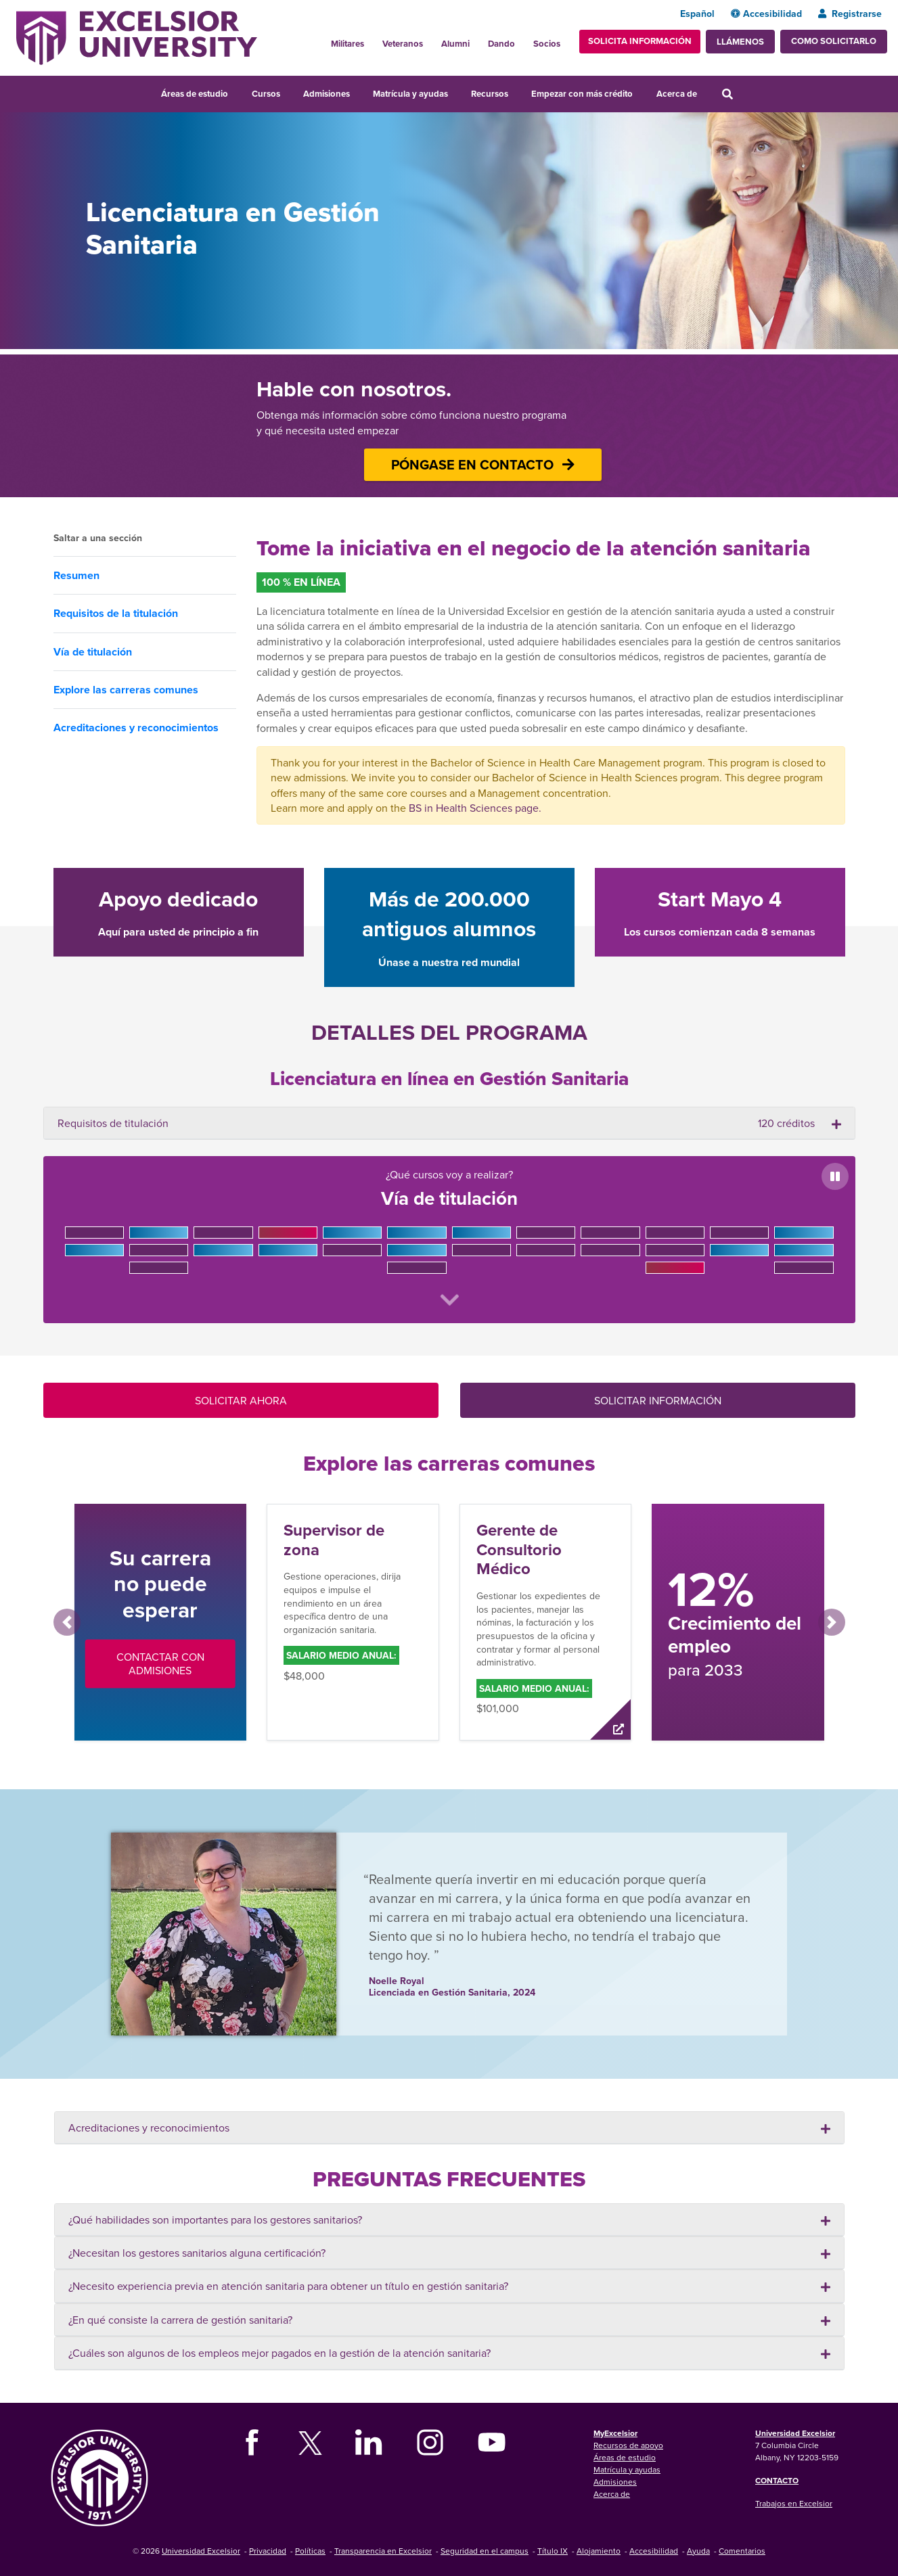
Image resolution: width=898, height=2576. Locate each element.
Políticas (310, 2550)
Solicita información (640, 40)
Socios (546, 43)
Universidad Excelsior (795, 2433)
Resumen (76, 575)
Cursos (266, 93)
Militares (347, 43)
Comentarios (742, 2550)
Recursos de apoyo (628, 2445)
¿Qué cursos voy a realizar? (449, 1236)
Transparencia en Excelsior (383, 2550)
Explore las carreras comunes (125, 689)
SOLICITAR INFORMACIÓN (657, 1400)
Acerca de (676, 93)
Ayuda (698, 2550)
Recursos (489, 93)
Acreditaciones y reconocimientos (136, 727)
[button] (67, 1622)
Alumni (455, 43)
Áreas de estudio (194, 93)
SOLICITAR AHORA (241, 1400)
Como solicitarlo (833, 40)
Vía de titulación (92, 652)
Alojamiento (599, 2550)
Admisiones (326, 93)
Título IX (552, 2550)
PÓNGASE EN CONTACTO (483, 464)
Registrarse (850, 13)
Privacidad (267, 2550)
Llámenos (740, 41)
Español (697, 13)
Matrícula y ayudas (410, 93)
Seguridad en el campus (485, 2550)
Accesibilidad (766, 13)
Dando (501, 43)
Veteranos (402, 43)
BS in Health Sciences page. (475, 807)
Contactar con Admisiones (160, 1663)
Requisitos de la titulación (115, 613)
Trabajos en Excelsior (793, 2503)
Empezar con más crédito (582, 93)
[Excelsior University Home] (136, 36)
